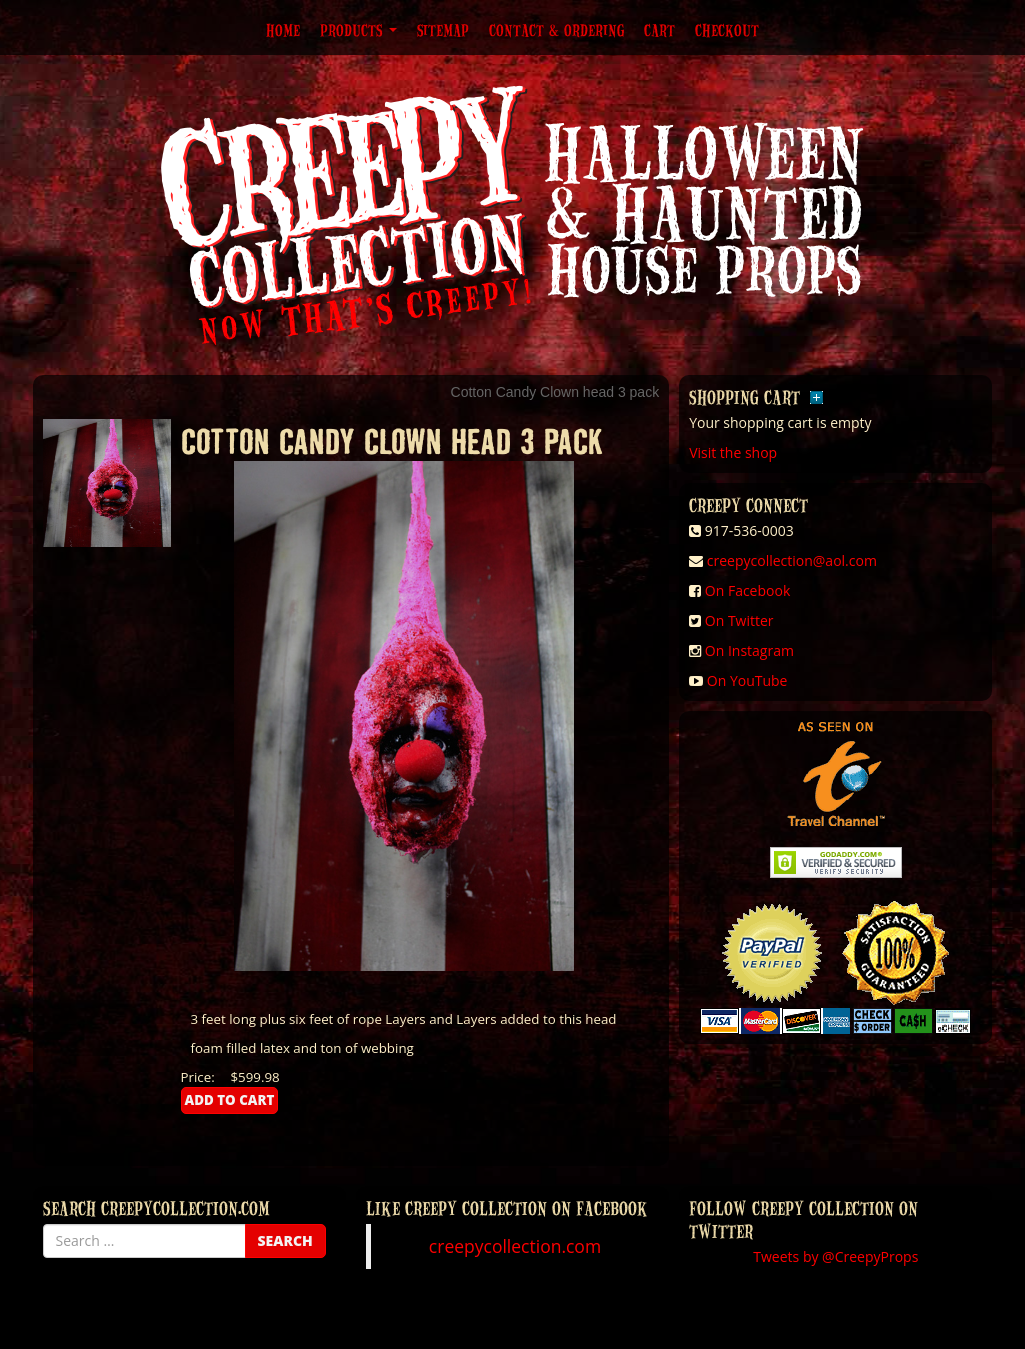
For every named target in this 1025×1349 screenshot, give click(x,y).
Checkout (727, 30)
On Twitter (739, 620)
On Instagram (749, 650)
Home (283, 30)
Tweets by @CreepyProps (835, 1256)
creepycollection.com (515, 1246)
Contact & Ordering (556, 30)
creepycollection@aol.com (792, 560)
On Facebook (747, 590)
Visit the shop (733, 452)
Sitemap (443, 30)
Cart (659, 30)
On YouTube (747, 680)
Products (358, 30)
